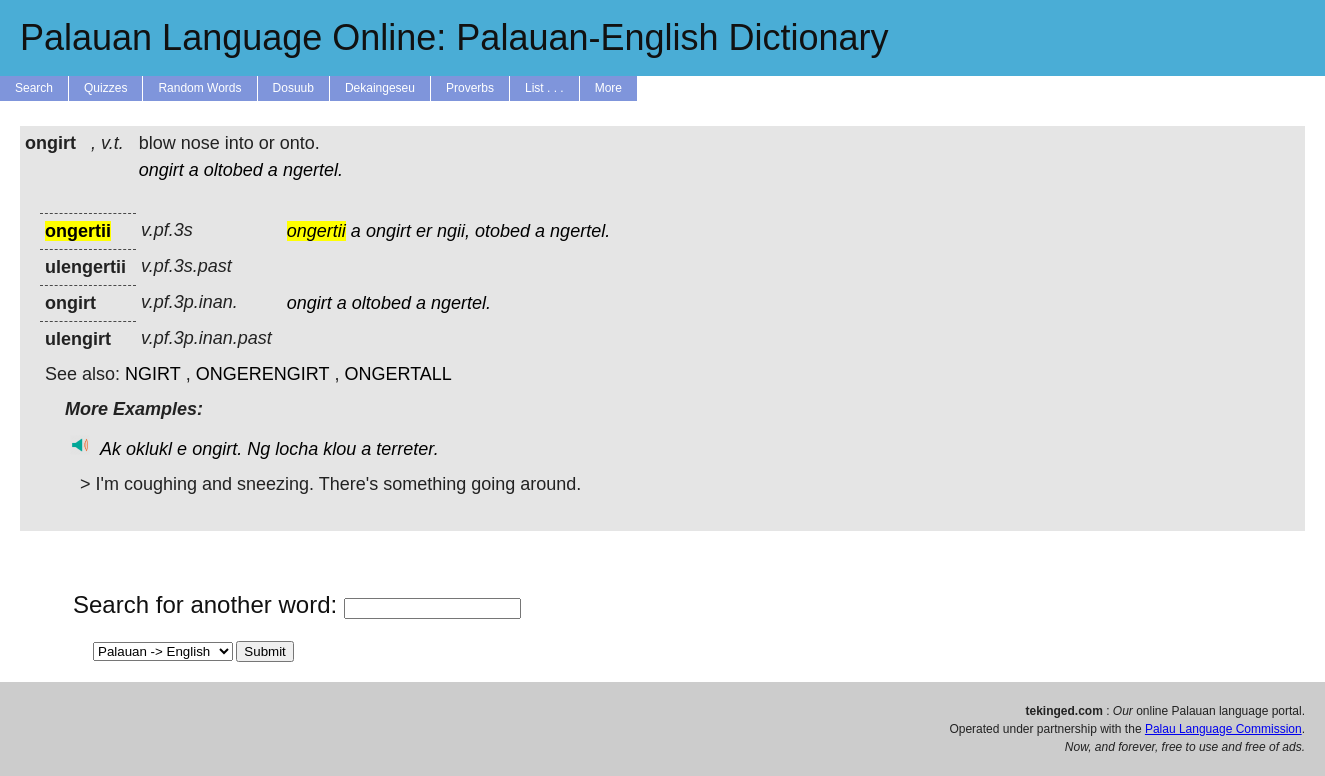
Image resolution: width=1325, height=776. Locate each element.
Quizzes (105, 88)
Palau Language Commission (1223, 729)
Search (34, 88)
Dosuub (293, 88)
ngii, (453, 231)
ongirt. (217, 449)
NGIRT (153, 374)
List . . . (544, 88)
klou (339, 449)
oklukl (149, 449)
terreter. (407, 449)
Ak (110, 449)
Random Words (199, 88)
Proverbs (470, 88)
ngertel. (313, 170)
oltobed (233, 170)
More (608, 88)
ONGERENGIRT (263, 374)
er (424, 231)
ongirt (161, 170)
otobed (502, 231)
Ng (258, 449)
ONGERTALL (397, 374)
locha (296, 449)
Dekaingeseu (380, 88)
